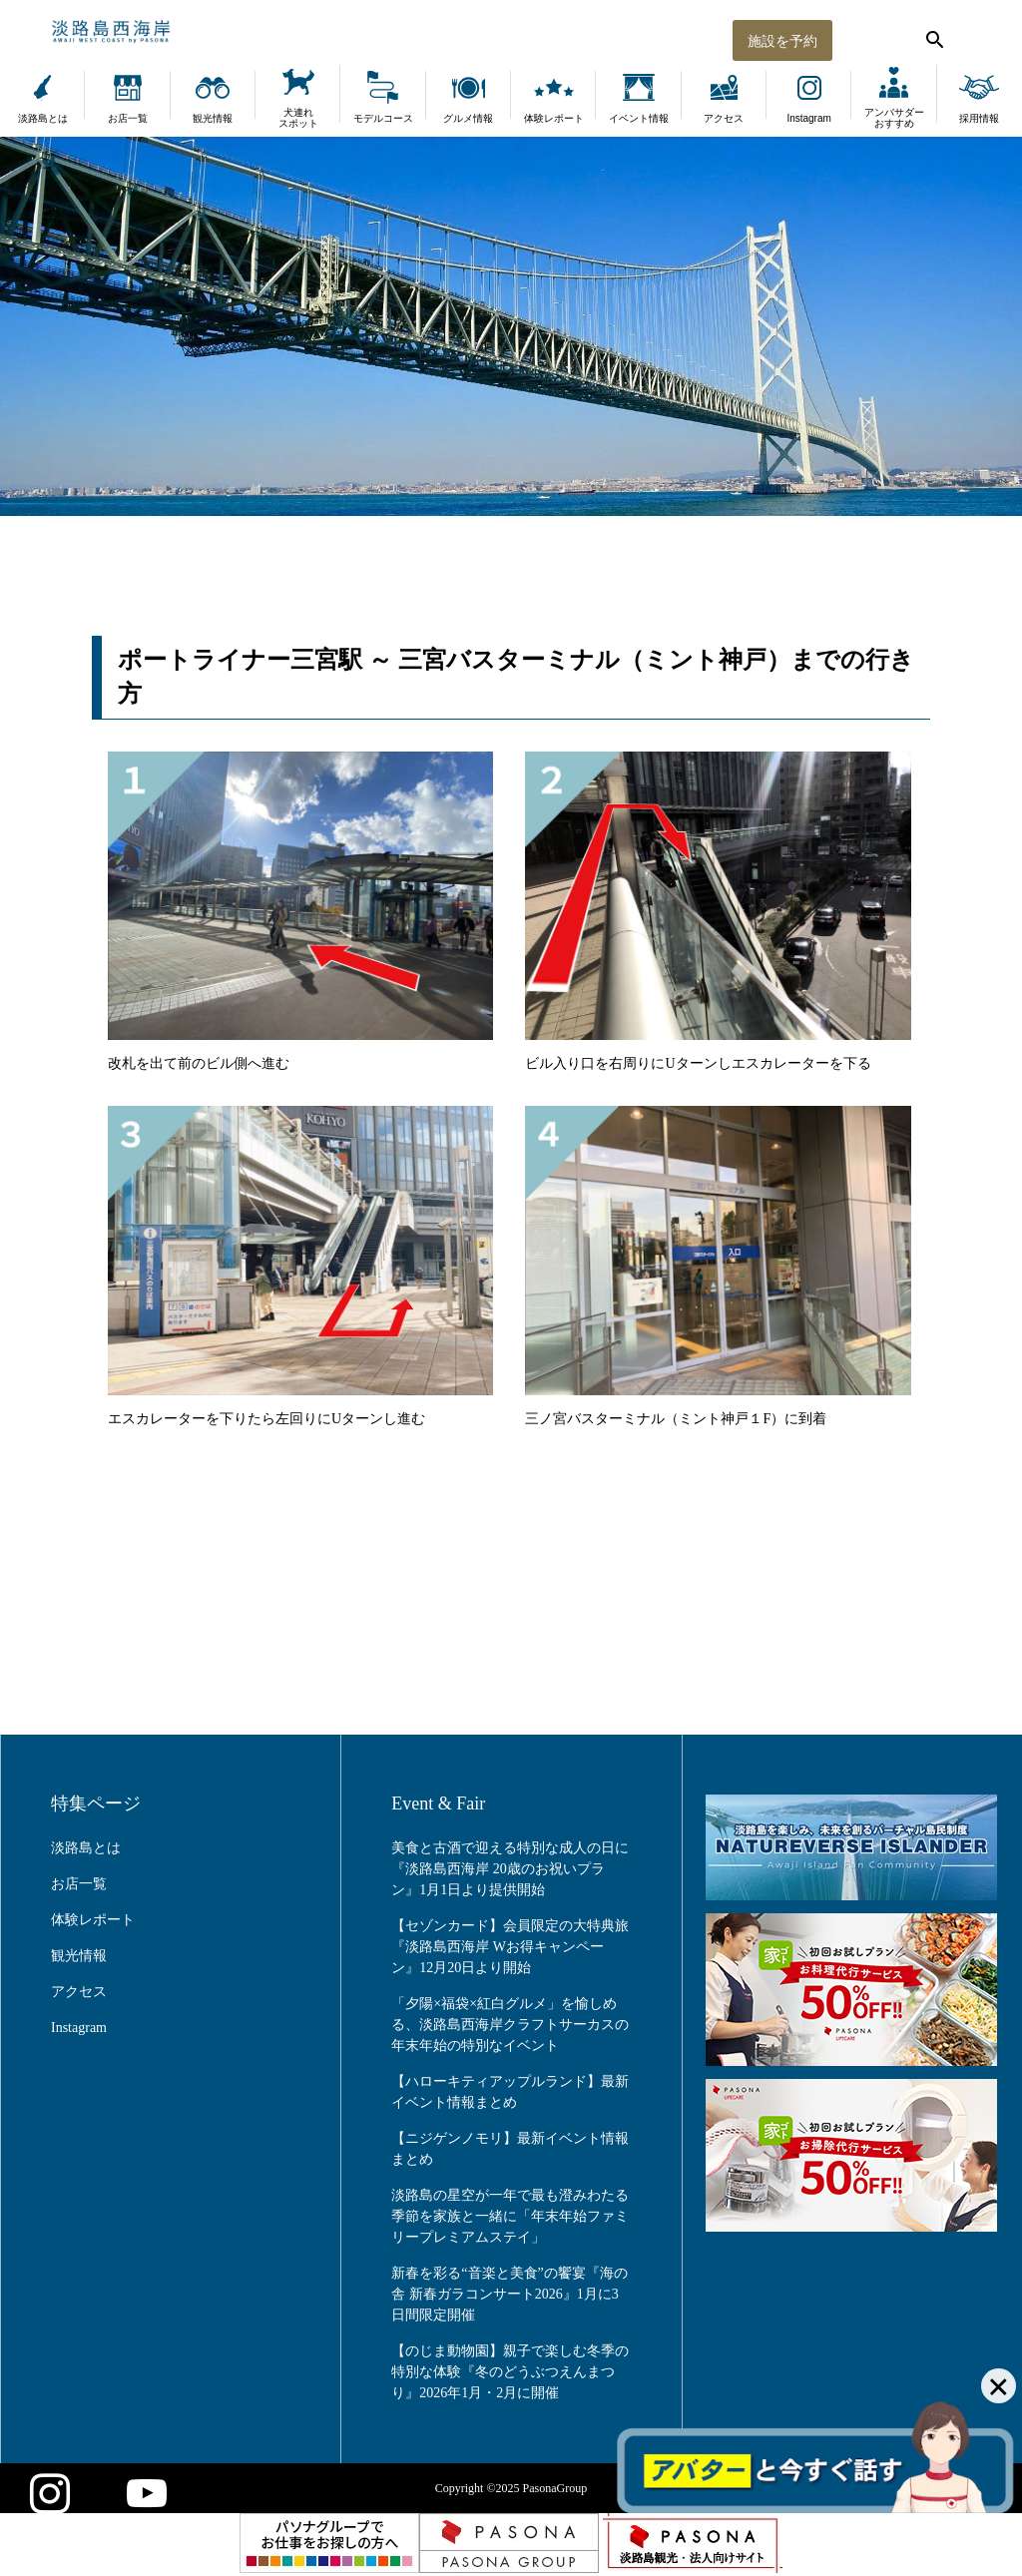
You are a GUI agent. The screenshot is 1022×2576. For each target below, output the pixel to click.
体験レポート (554, 118)
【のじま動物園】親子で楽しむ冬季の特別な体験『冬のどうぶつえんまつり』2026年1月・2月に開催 (510, 2371)
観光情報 (213, 118)
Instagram (808, 118)
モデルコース (383, 118)
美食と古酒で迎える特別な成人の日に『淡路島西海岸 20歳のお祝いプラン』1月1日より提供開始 (510, 1868)
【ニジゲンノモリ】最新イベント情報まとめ (510, 2149)
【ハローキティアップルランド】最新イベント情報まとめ (510, 2092)
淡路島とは (43, 118)
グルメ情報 (468, 118)
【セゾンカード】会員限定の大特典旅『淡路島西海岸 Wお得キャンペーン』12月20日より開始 (510, 1946)
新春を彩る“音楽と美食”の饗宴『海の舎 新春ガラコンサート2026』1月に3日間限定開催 (509, 2294)
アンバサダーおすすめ (894, 118)
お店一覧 (128, 118)
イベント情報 (639, 118)
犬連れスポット (298, 118)
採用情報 (979, 118)
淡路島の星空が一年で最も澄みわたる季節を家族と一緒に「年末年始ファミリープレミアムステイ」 (510, 2216)
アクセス (724, 118)
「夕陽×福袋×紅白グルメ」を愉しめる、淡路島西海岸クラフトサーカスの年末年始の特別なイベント (510, 2024)
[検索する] (932, 35)
